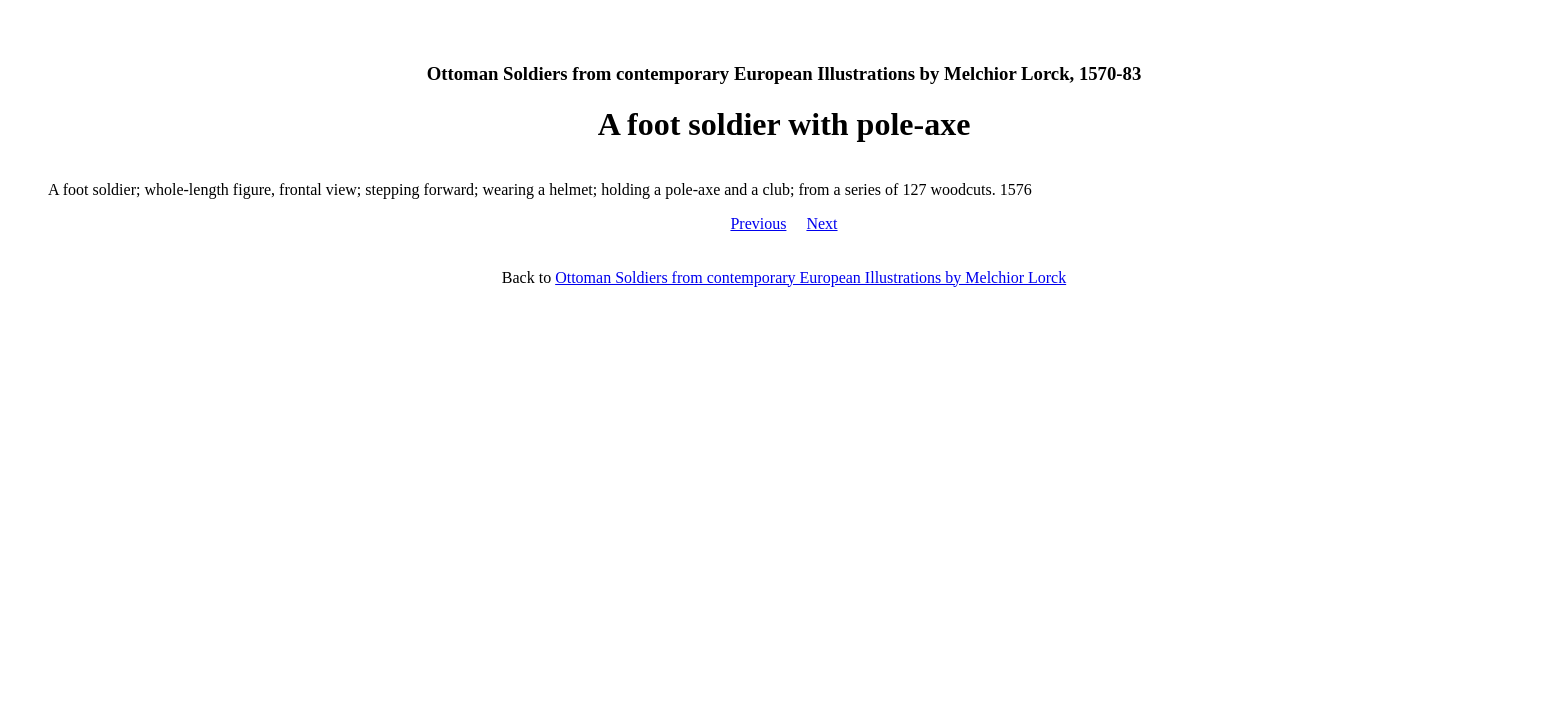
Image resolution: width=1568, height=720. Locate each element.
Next (821, 223)
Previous (758, 223)
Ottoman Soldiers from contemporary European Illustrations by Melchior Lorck (810, 277)
